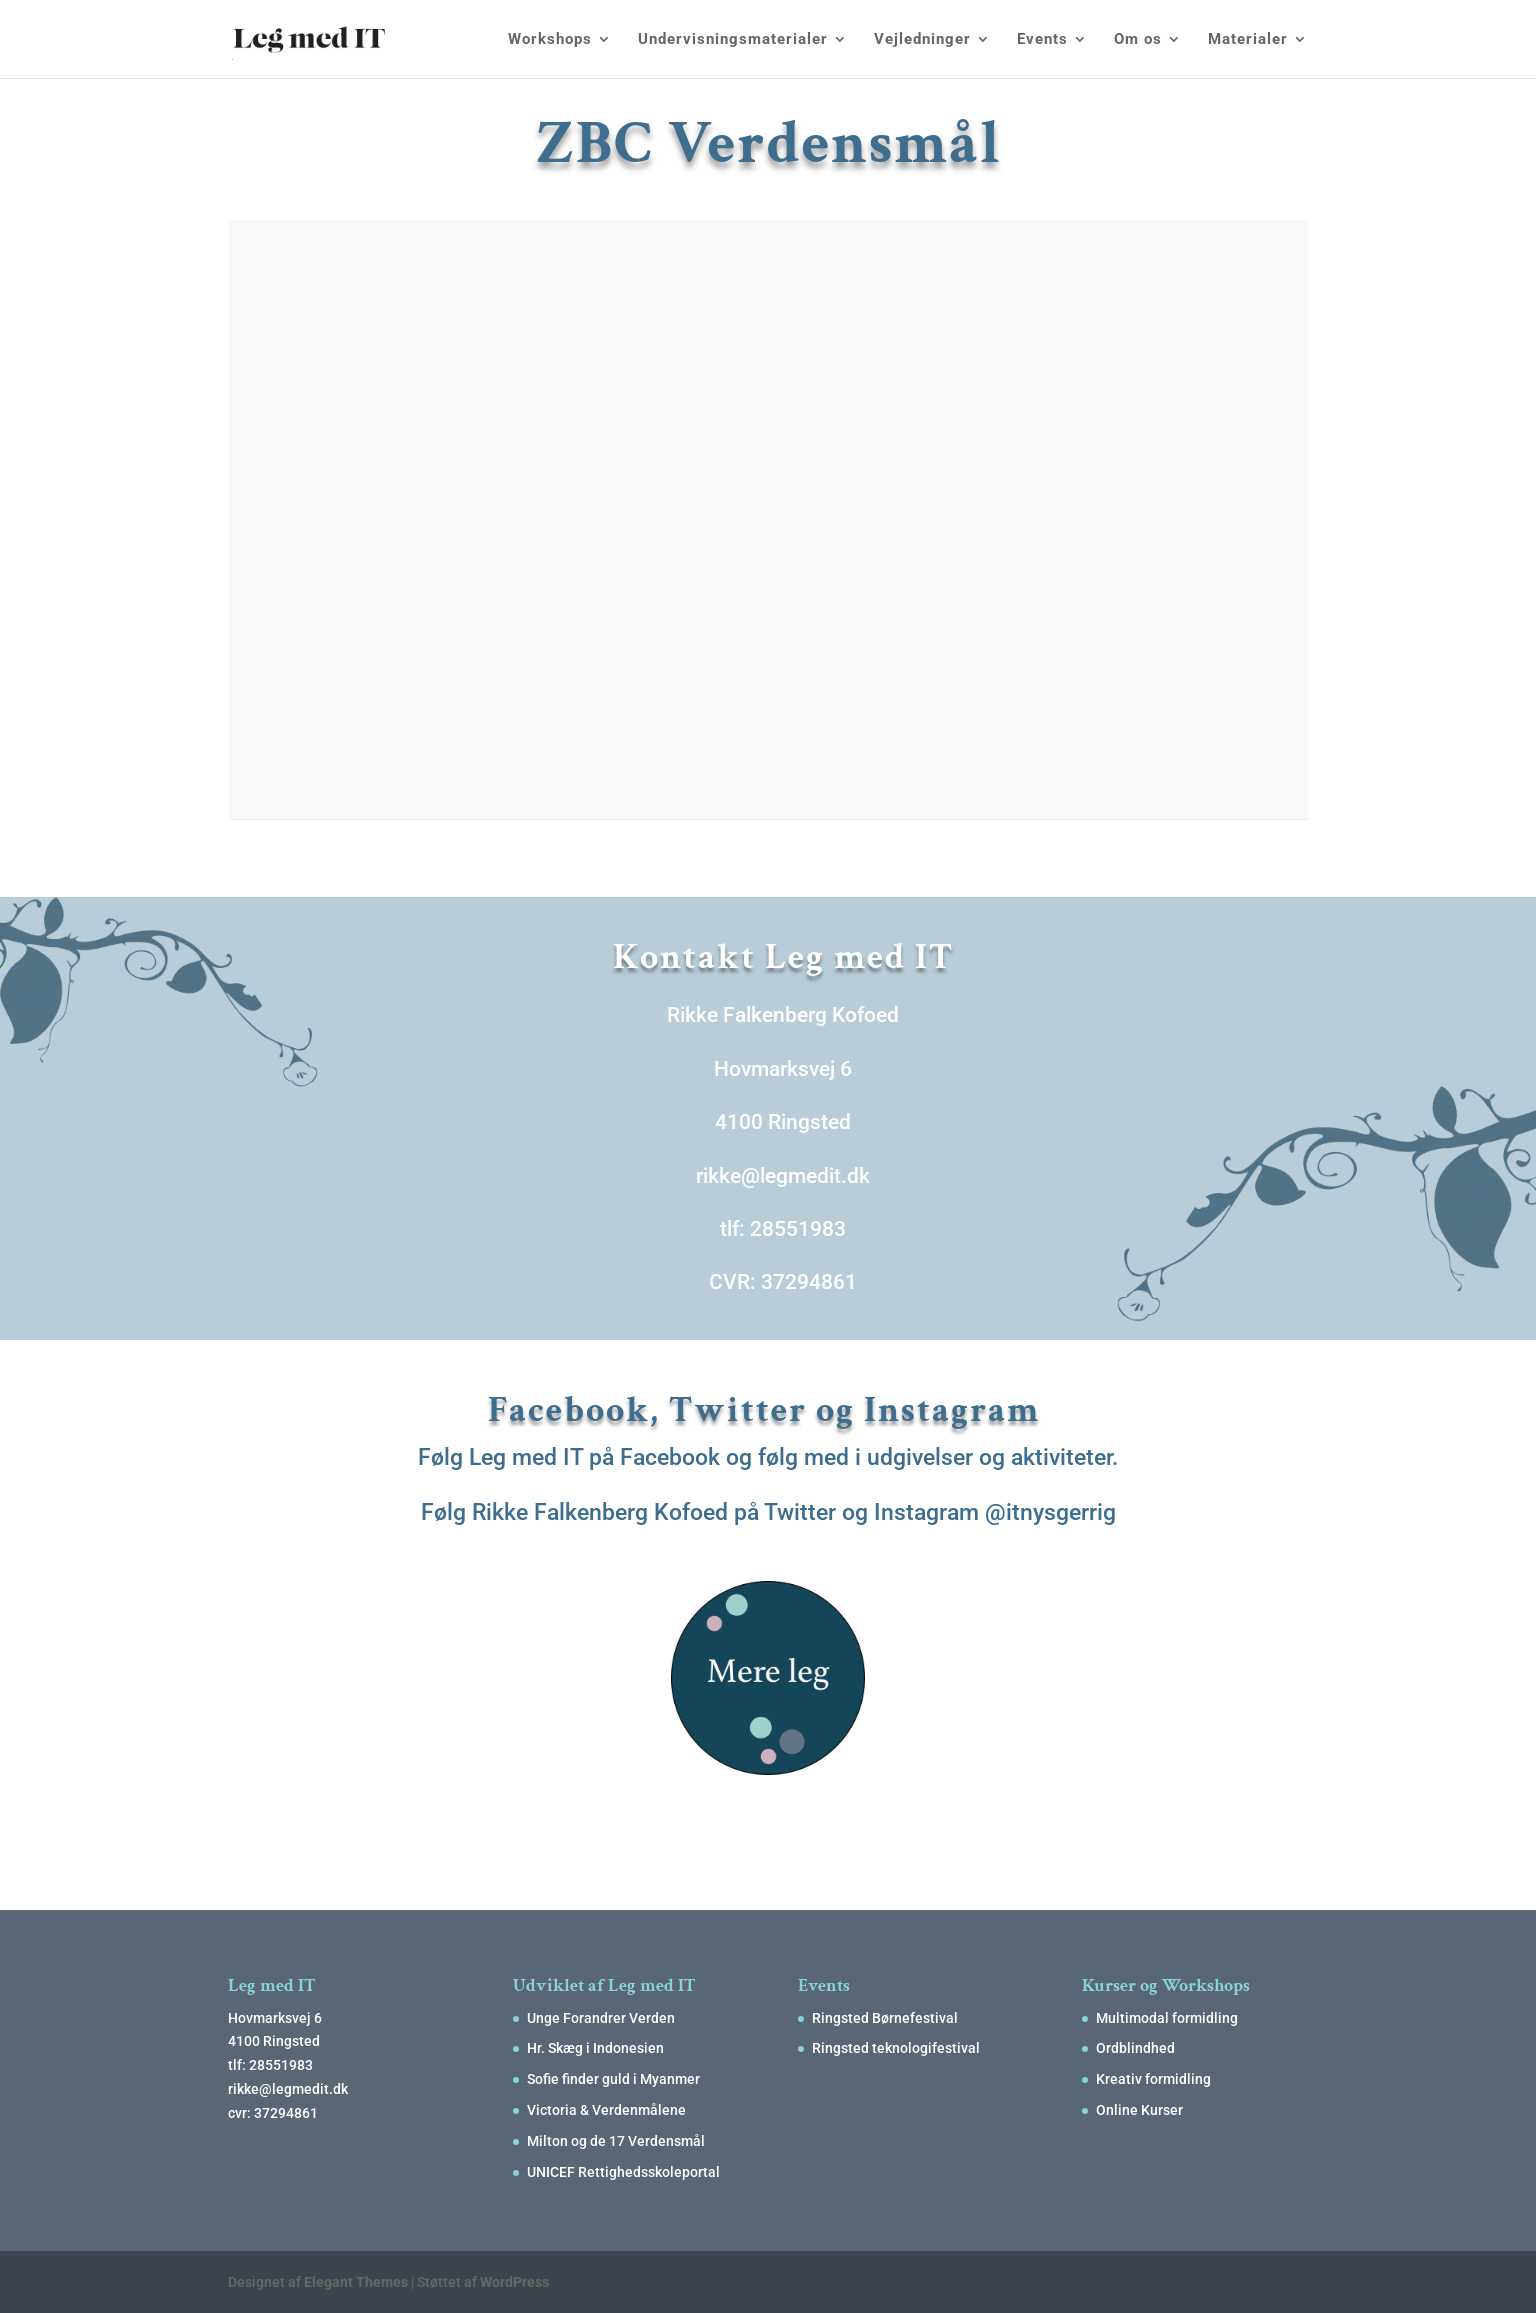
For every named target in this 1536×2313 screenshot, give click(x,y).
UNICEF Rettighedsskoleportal (623, 2172)
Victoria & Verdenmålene (606, 2110)
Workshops (550, 40)
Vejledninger (922, 40)
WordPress (514, 2282)
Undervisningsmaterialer (733, 40)
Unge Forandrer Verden (601, 2018)
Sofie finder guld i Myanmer (613, 2079)
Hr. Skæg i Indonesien (595, 2048)
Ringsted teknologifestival (896, 2048)
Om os (1138, 40)
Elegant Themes (356, 2282)
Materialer (1248, 40)
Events (1042, 40)
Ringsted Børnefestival (885, 2018)
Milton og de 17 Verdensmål (616, 2141)
